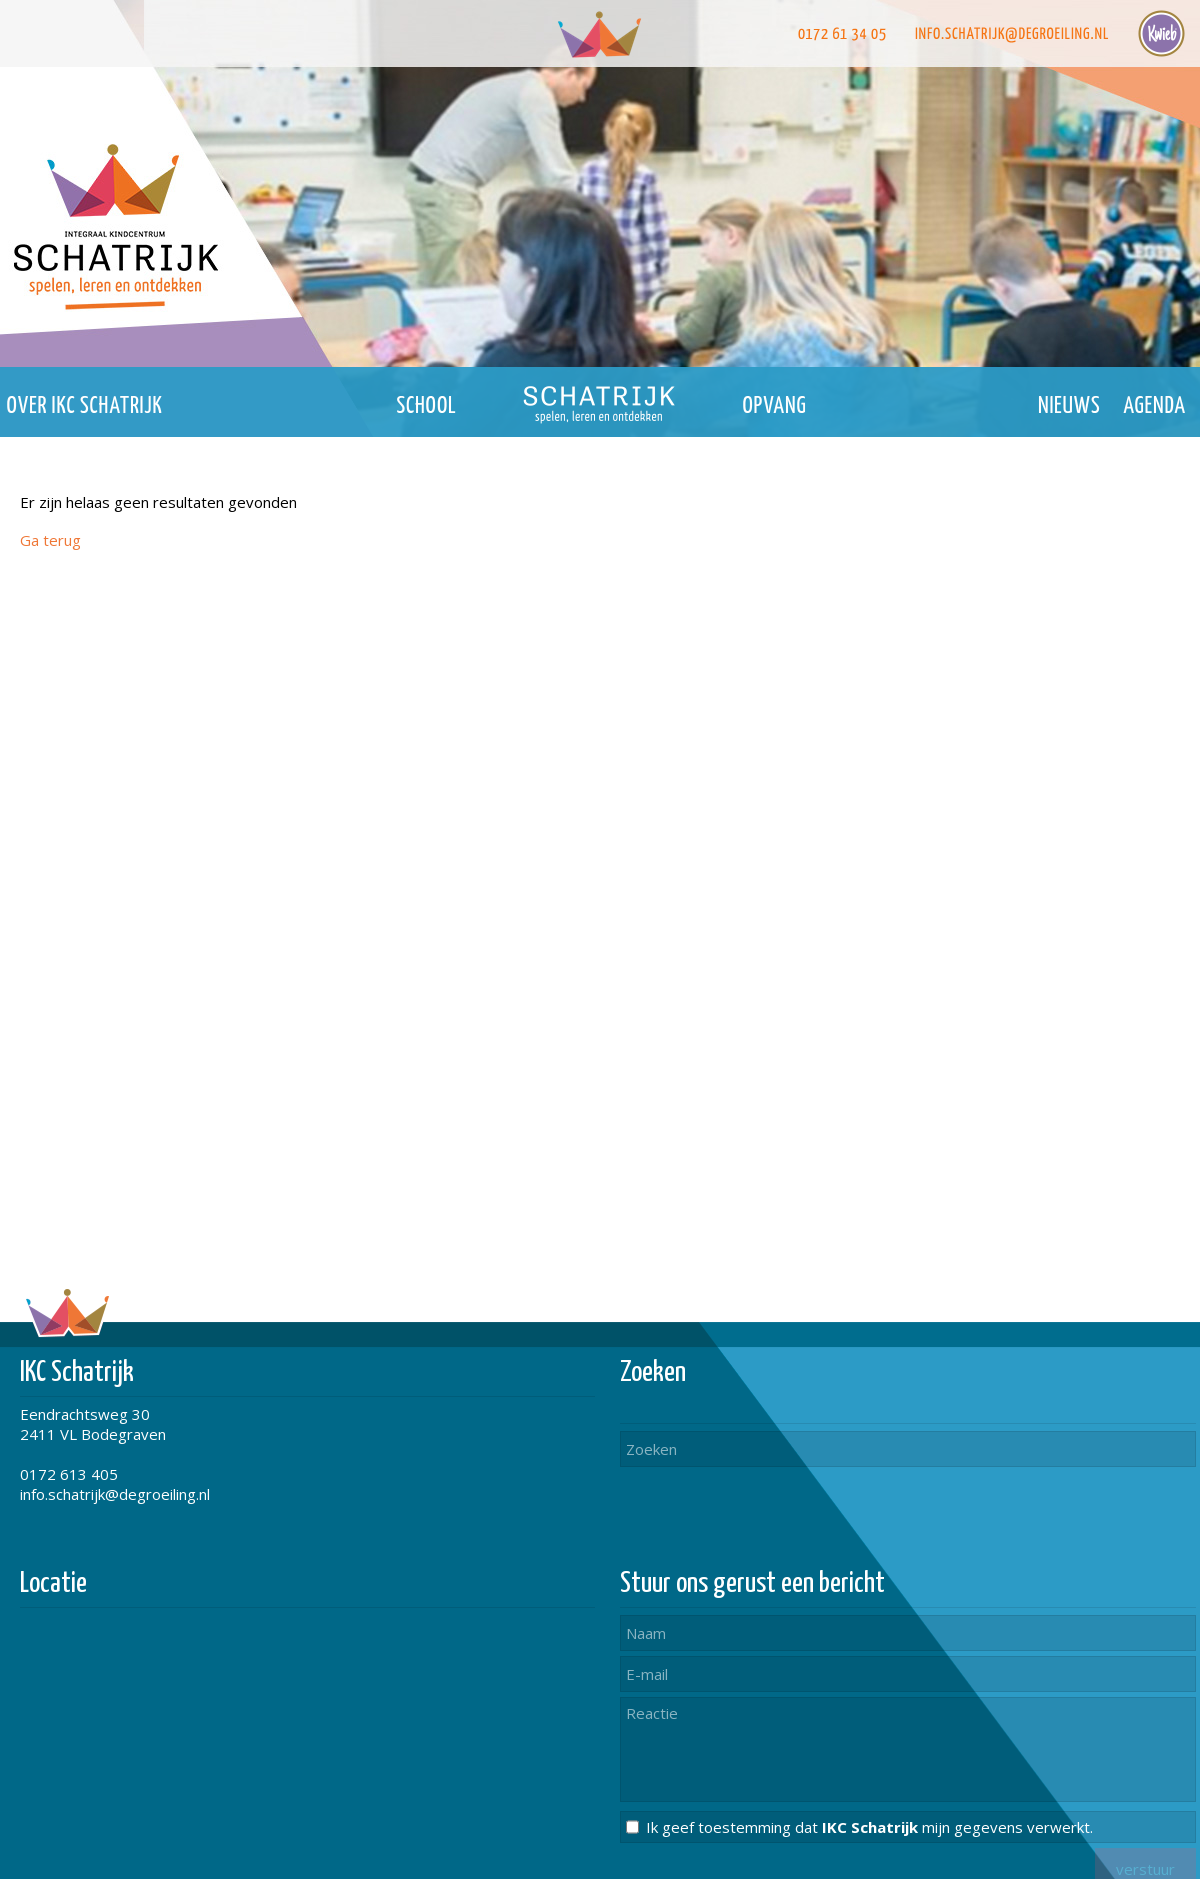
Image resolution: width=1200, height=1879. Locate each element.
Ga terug (50, 540)
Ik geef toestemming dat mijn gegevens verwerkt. (869, 1827)
